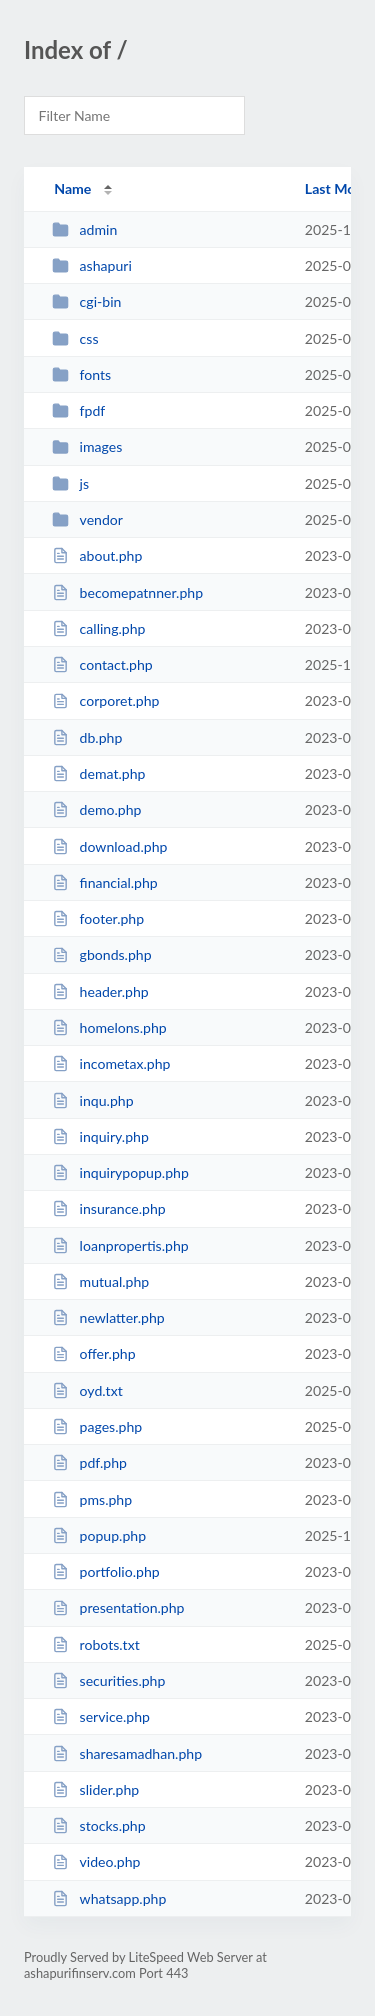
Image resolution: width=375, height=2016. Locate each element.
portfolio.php (106, 1571)
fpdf (78, 410)
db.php (87, 737)
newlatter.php (108, 1317)
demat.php (98, 773)
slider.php (95, 1789)
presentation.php (118, 1607)
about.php (97, 555)
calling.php (98, 628)
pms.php (92, 1499)
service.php (101, 1716)
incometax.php (111, 1063)
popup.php (99, 1535)
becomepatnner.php (127, 592)
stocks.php (98, 1825)
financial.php (105, 882)
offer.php (93, 1353)
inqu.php (92, 1100)
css (75, 338)
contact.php (102, 664)
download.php (109, 846)
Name (72, 188)
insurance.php (108, 1208)
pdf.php (89, 1462)
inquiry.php (100, 1136)
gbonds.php (101, 954)
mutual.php (100, 1281)
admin (84, 229)
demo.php (96, 809)
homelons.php (109, 1027)
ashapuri (92, 265)
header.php (100, 991)
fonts (81, 374)
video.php (96, 1861)
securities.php (108, 1680)
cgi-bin (86, 301)
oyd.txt (87, 1390)
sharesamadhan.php (127, 1753)
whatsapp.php (109, 1898)
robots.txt (96, 1644)
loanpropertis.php (120, 1245)
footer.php (98, 918)
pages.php (97, 1426)
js (70, 483)
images (87, 446)
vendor (87, 519)
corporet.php (105, 700)
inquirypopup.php (120, 1172)
